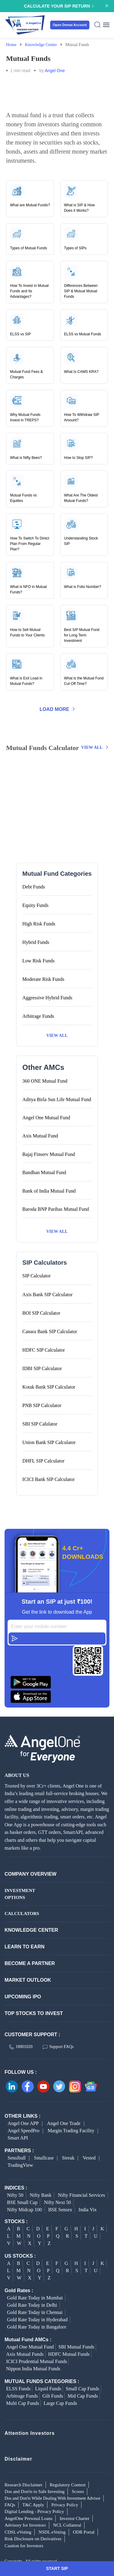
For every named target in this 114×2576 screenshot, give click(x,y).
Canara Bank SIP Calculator (49, 1331)
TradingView (20, 2165)
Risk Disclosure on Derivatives (33, 2538)
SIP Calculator (36, 1275)
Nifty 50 (15, 2195)
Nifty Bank (41, 2195)
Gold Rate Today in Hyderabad (37, 2319)
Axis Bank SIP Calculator (47, 1294)
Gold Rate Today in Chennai (35, 2312)
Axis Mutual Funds (25, 2354)
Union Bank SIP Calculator (49, 1442)
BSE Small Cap (22, 2202)
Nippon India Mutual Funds (33, 2368)
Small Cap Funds (82, 2388)
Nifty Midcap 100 (24, 2209)
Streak (68, 2157)
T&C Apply (33, 2504)
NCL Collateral (67, 2525)
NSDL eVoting (52, 2532)
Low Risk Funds (38, 960)
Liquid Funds (48, 2388)
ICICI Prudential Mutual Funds (36, 2361)
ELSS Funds (18, 2388)
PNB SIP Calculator (41, 1405)
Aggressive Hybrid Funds (47, 997)
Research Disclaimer (24, 2484)
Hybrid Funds (35, 942)
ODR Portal (84, 2532)
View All (94, 747)
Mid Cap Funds (82, 2395)
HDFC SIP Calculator (43, 1350)
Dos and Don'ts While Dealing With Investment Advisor (52, 2498)
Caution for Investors (24, 2545)
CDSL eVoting (18, 2532)
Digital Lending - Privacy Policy (34, 2511)
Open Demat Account (70, 25)
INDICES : (16, 2187)
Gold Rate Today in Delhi (32, 2305)
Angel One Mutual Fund (30, 2346)
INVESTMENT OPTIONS (20, 1894)
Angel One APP (23, 2123)
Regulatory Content (68, 2484)
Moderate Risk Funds (43, 979)
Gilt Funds (52, 2395)
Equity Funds (35, 905)
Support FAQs (58, 2046)
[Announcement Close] (106, 5)
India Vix (87, 2209)
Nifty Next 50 (57, 2202)
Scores (78, 2491)
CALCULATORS (20, 1913)
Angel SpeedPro (23, 2130)
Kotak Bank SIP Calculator (48, 1386)
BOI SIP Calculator (41, 1313)
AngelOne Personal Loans (28, 2518)
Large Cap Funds (60, 2403)
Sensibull (17, 2157)
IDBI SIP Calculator (42, 1368)
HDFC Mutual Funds (69, 2354)
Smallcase (44, 2157)
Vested (89, 2157)
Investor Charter (74, 2518)
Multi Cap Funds (22, 2403)
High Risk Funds (38, 923)
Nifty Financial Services (81, 2195)
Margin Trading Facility (71, 2130)
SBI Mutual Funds (76, 2346)
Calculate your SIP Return (59, 6)
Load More (57, 709)
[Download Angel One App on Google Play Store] (57, 1682)
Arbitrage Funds (38, 1016)
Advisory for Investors (25, 2525)
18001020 (21, 2047)
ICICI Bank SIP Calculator (48, 1479)
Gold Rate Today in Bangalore (36, 2326)
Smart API (18, 2137)
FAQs (10, 2504)
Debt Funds (33, 886)
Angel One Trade (63, 2123)
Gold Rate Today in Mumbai (35, 2297)
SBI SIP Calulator (39, 1423)
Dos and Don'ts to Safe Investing (34, 2491)
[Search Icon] (97, 25)
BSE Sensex (60, 2209)
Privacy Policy (64, 2504)
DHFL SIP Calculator (43, 1460)
